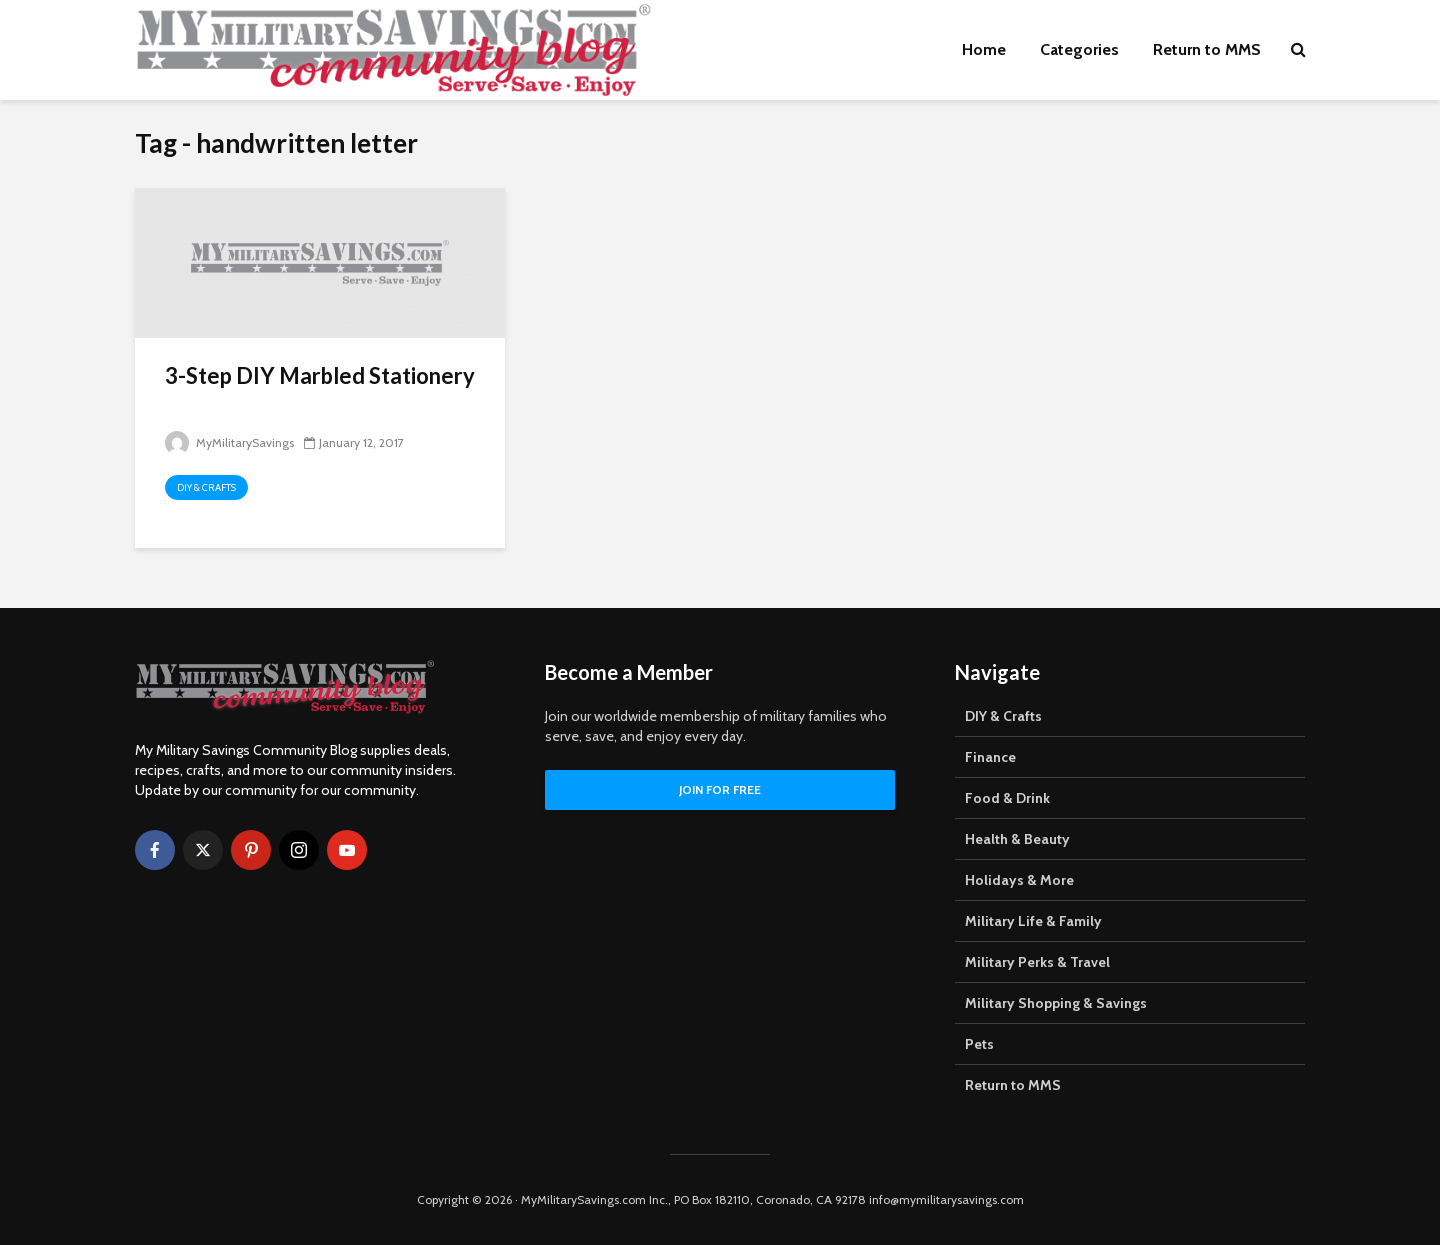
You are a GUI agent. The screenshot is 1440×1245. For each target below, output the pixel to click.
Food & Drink (1007, 798)
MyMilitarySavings (229, 442)
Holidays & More (1019, 880)
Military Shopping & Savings (1056, 1003)
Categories (1079, 49)
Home (984, 49)
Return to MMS (1207, 49)
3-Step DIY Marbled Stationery (320, 375)
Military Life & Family (1033, 921)
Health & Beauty (1017, 839)
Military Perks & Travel (1037, 962)
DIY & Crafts (206, 487)
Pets (979, 1044)
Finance (990, 757)
